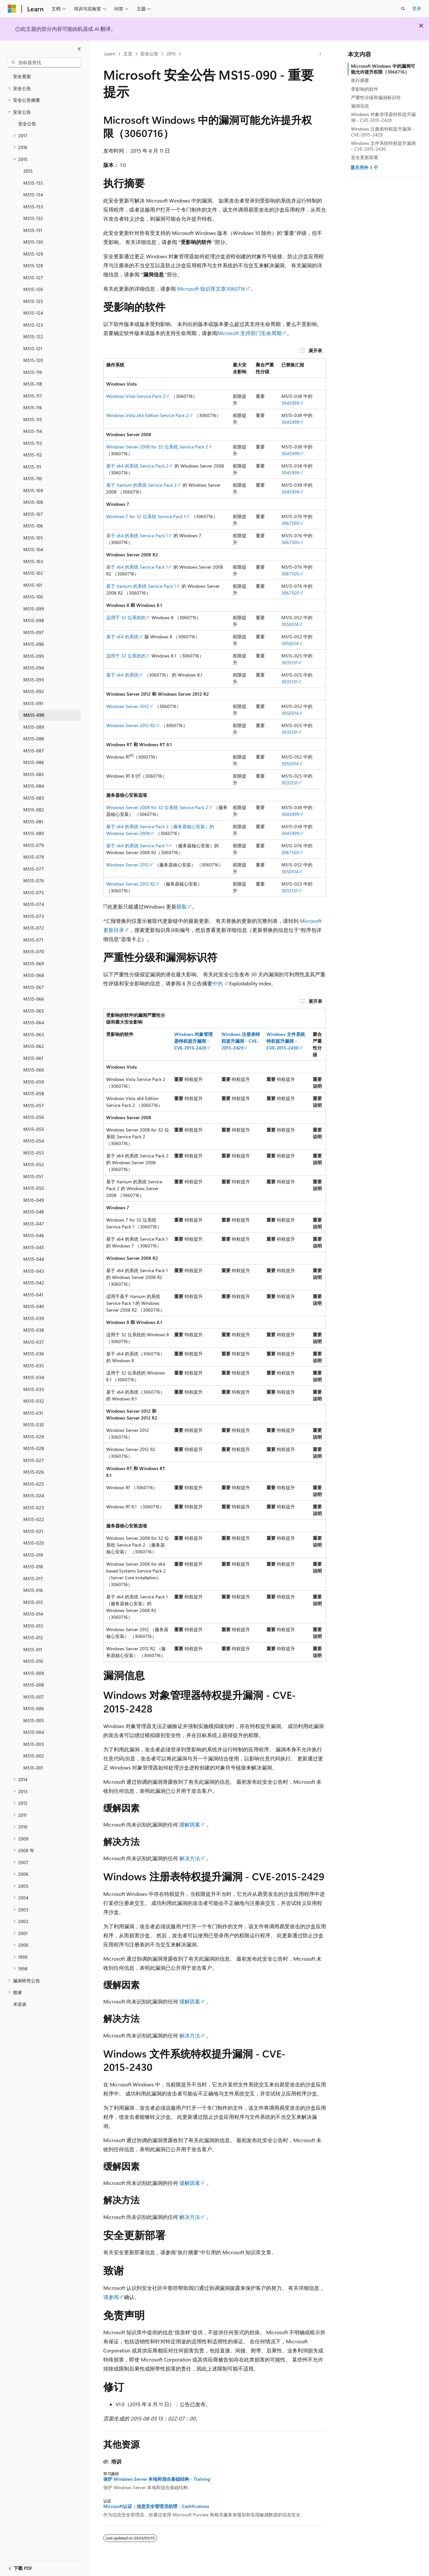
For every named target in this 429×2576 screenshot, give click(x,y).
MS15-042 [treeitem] (33, 1283)
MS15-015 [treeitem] (33, 1602)
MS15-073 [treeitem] (33, 916)
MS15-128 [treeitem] (33, 265)
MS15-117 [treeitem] (32, 396)
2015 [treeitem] (28, 171)
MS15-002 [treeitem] (33, 1756)
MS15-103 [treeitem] (33, 561)
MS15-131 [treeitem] (32, 230)
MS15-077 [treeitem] (33, 869)
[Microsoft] (12, 9)
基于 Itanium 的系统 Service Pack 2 (141, 485)
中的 (218, 983)
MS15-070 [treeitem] (33, 951)
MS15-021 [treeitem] (33, 1531)
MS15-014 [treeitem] (33, 1614)
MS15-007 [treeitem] (33, 1697)
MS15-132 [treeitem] (33, 218)
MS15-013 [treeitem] (33, 1626)
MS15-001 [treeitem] (33, 1768)
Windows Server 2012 (127, 706)
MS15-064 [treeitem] (33, 1022)
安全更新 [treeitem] (22, 76)
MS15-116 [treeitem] (32, 407)
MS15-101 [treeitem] (32, 585)
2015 (171, 54)
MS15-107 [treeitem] (33, 514)
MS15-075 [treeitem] (33, 892)
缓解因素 (189, 1824)
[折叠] (79, 49)
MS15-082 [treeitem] (33, 809)
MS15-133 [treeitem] (33, 206)
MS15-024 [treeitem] (33, 1495)
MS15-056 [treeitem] (33, 1117)
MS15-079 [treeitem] (33, 845)
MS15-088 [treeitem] (33, 739)
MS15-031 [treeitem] (33, 1413)
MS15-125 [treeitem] (33, 301)
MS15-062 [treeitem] (33, 1046)
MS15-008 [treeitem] (33, 1685)
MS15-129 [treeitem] (33, 254)
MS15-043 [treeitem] (33, 1271)
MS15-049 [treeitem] (33, 1200)
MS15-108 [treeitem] (33, 502)
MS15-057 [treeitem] (33, 1105)
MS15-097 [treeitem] (33, 632)
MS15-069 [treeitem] (33, 963)
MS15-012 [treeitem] (33, 1637)
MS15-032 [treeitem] (33, 1401)
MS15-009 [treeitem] (33, 1673)
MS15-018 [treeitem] (33, 1566)
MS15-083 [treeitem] (33, 798)
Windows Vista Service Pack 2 (135, 396)
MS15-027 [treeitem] (33, 1460)
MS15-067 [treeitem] (33, 987)
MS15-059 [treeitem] (33, 1082)
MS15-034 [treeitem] (33, 1377)
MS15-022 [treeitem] (33, 1519)
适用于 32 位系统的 (126, 617)
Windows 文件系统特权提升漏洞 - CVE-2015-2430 (383, 146)
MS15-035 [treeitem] (33, 1366)
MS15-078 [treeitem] (33, 857)
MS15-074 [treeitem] (33, 904)
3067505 (290, 523)
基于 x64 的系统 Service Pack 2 (137, 466)
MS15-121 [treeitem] (32, 348)
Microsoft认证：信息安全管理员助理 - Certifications (156, 2506)
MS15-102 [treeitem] (33, 573)
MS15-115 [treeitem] (32, 419)
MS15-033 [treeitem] (33, 1389)
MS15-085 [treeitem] (33, 774)
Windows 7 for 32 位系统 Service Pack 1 (146, 516)
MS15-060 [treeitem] (33, 1070)
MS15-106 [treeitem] (33, 526)
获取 (181, 906)
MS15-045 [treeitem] (33, 1247)
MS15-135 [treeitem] (33, 183)
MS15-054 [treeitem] (33, 1141)
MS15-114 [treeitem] (32, 431)
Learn (109, 54)
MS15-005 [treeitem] (33, 1720)
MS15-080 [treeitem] (33, 833)
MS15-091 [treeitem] (33, 703)
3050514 (290, 624)
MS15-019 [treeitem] (33, 1555)
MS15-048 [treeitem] (33, 1212)
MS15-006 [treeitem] (33, 1708)
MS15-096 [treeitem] (33, 644)
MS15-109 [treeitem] (33, 490)
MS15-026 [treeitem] (33, 1472)
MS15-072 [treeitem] (33, 928)
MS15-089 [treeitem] (33, 727)
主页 (127, 54)
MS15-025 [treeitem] (33, 1484)
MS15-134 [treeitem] (33, 194)
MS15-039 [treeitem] (33, 1318)
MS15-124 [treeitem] (33, 313)
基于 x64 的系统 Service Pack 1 (137, 535)
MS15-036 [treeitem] (33, 1354)
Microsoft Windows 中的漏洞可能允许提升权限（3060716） (383, 69)
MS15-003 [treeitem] (33, 1744)
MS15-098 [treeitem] (33, 620)
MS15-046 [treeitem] (33, 1235)
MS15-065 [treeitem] (33, 1011)
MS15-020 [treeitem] (33, 1543)
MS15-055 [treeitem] (33, 1129)
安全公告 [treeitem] (27, 124)
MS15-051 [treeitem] (33, 1176)
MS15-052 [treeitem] (33, 1164)
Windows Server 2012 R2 (130, 725)
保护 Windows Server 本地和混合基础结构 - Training (156, 2479)
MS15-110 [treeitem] (32, 478)
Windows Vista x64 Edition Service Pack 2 (147, 415)
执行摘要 (360, 80)
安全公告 (149, 54)
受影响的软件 (364, 89)
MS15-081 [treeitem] (33, 821)
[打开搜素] (403, 9)
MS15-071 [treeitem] (33, 940)
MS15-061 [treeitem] (33, 1058)
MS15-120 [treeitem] (33, 360)
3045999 (290, 403)
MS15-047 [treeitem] (33, 1224)
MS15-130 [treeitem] (33, 242)
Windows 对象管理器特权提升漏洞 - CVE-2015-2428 (383, 117)
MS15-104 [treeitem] (33, 549)
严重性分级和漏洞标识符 (376, 97)
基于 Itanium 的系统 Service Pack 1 (141, 586)
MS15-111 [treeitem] (32, 467)
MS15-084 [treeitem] (33, 786)
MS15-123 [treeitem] (33, 325)
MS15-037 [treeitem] (33, 1342)
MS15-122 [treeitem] (33, 336)
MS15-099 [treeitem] (33, 609)
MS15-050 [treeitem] (33, 1188)
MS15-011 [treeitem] (32, 1649)
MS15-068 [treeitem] (33, 975)
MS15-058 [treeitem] (33, 1093)
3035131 (289, 662)
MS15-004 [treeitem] (33, 1732)
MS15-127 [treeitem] (33, 277)
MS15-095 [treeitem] (33, 656)
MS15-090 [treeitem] (33, 715)
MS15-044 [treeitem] (33, 1259)
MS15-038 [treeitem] (33, 1330)
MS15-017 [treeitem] (33, 1578)
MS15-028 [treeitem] (33, 1448)
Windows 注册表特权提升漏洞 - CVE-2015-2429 (382, 132)
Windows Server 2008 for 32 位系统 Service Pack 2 (157, 447)
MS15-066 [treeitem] (33, 999)
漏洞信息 (360, 106)
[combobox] (44, 62)
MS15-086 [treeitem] (33, 762)
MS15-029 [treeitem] (33, 1436)
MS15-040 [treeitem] (33, 1306)
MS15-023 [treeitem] (33, 1507)
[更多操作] (320, 54)
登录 (416, 8)
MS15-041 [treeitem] (33, 1295)
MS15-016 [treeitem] (33, 1590)
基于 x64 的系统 (122, 636)
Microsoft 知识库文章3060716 (211, 288)
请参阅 (111, 2296)
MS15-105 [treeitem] (33, 538)
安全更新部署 (364, 157)
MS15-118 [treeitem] (32, 384)
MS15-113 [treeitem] (32, 443)
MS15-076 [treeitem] (33, 880)
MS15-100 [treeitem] (33, 597)
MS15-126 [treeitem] (33, 289)
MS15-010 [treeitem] (33, 1661)
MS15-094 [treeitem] (33, 668)
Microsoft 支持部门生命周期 (249, 333)
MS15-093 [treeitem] (33, 680)
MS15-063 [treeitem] (33, 1034)
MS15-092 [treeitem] (33, 691)
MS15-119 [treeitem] (32, 372)
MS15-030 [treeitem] (33, 1424)
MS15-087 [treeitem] (33, 751)
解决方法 (189, 1858)
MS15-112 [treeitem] (32, 455)
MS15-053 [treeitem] (33, 1153)
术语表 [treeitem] (20, 2004)
